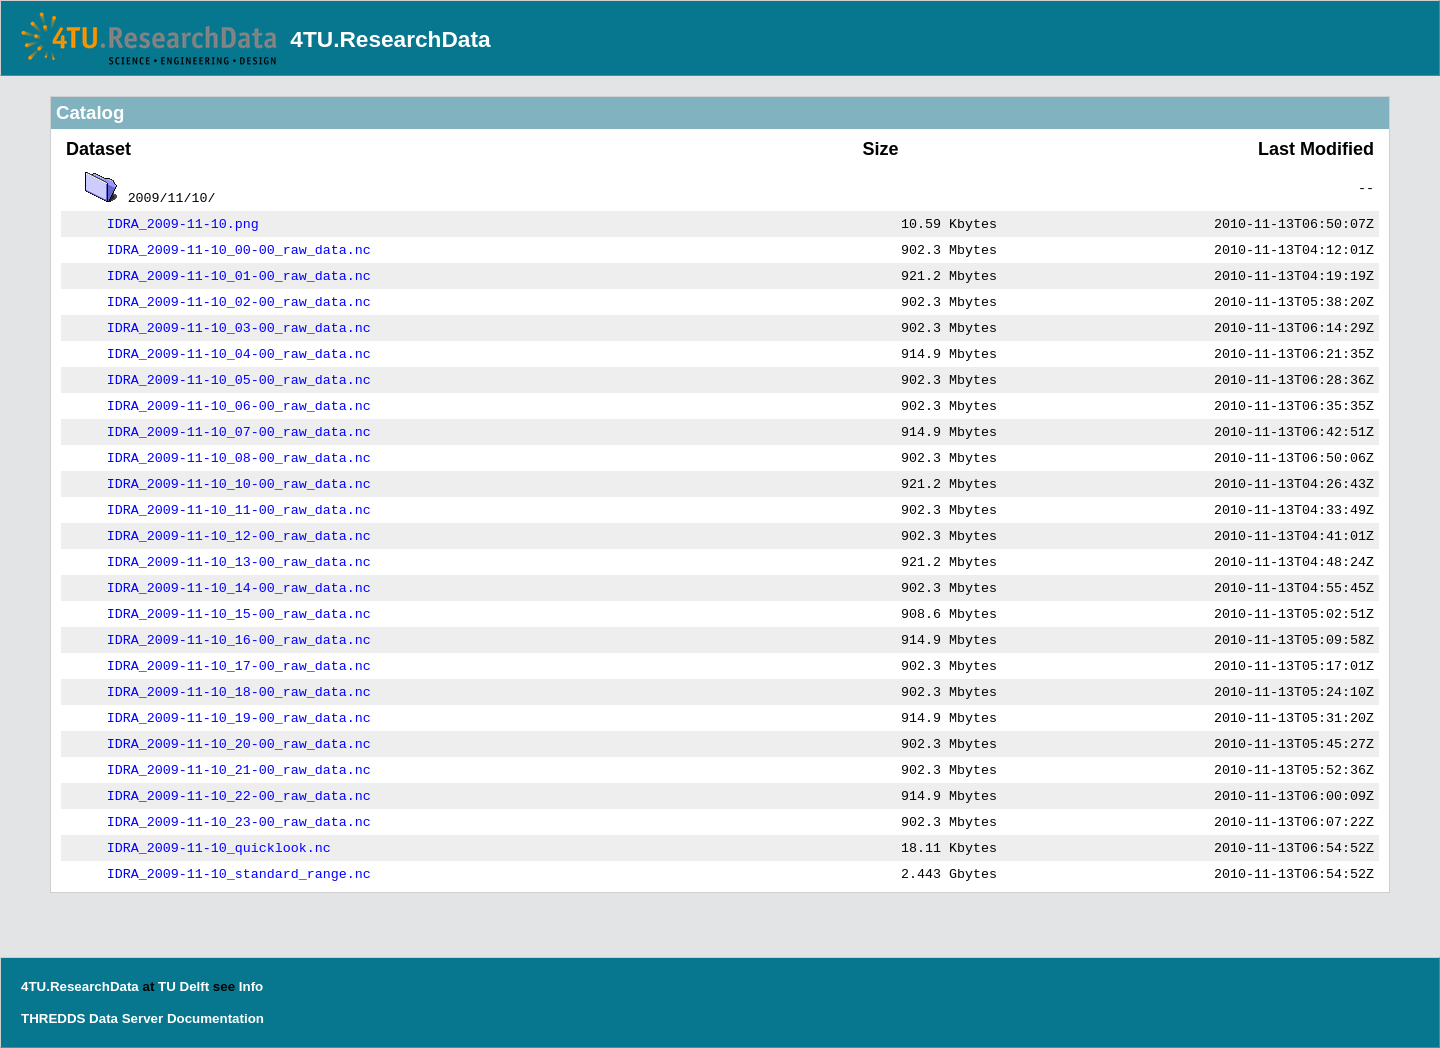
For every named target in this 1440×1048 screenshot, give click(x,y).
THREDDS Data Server (92, 1018)
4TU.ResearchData (390, 39)
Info (251, 986)
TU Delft (183, 986)
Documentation (215, 1018)
